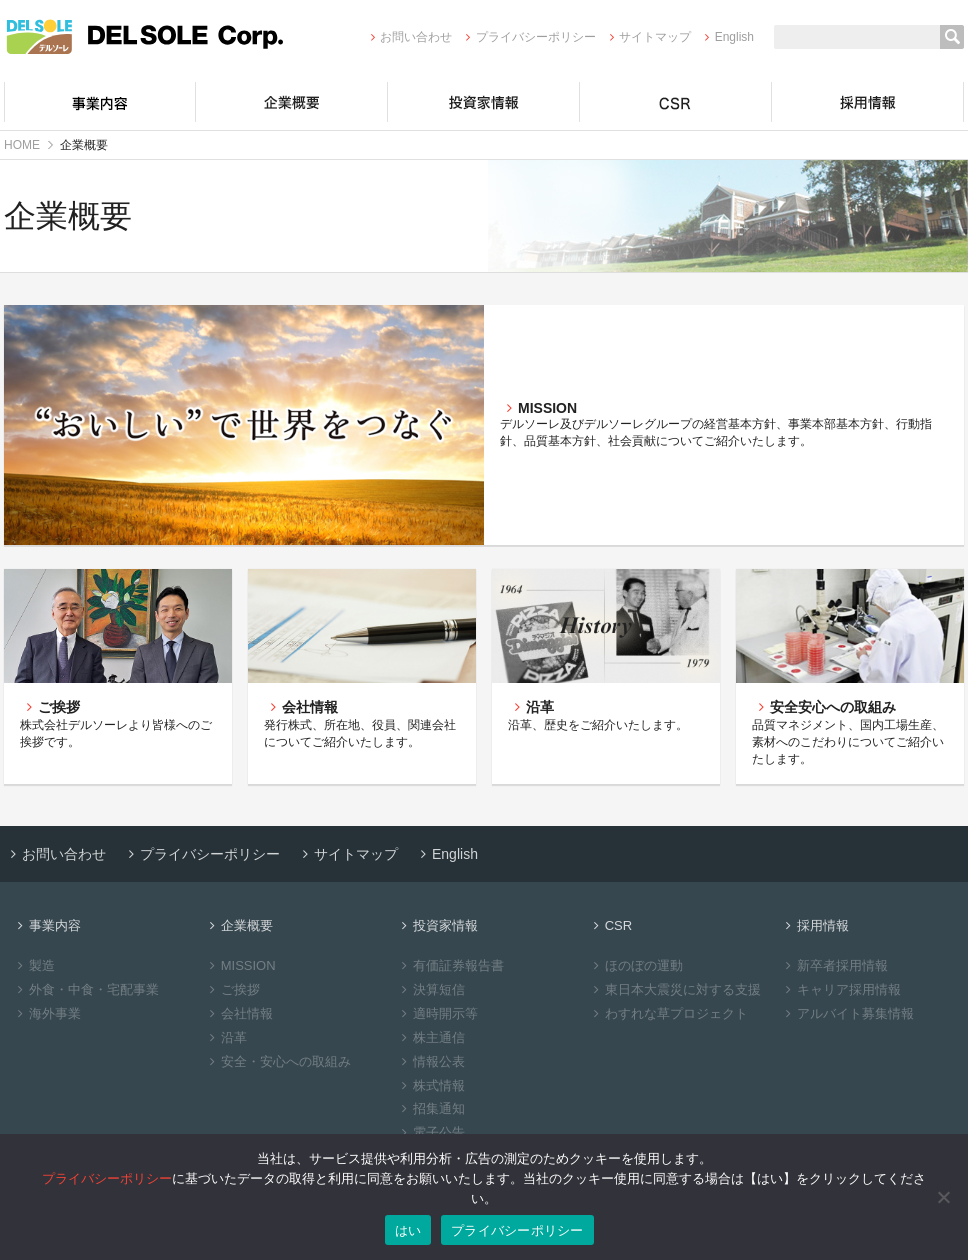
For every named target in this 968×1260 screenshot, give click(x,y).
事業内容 (100, 102)
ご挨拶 (232, 989)
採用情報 (868, 102)
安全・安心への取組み (277, 1061)
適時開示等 (437, 1013)
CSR (676, 102)
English (726, 37)
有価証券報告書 (450, 965)
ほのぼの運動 (635, 965)
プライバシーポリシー (527, 37)
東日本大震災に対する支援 (674, 989)
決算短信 (430, 989)
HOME (22, 145)
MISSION (240, 965)
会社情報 (238, 1013)
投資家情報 (484, 102)
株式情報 (430, 1085)
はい (408, 1230)
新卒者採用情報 (834, 965)
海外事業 (46, 1013)
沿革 (225, 1037)
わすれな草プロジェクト (668, 1013)
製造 (33, 965)
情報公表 (430, 1061)
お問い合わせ (408, 37)
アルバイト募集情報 (847, 1013)
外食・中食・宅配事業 (85, 989)
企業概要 (292, 102)
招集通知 (430, 1108)
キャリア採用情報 (840, 989)
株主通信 (430, 1037)
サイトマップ (647, 37)
